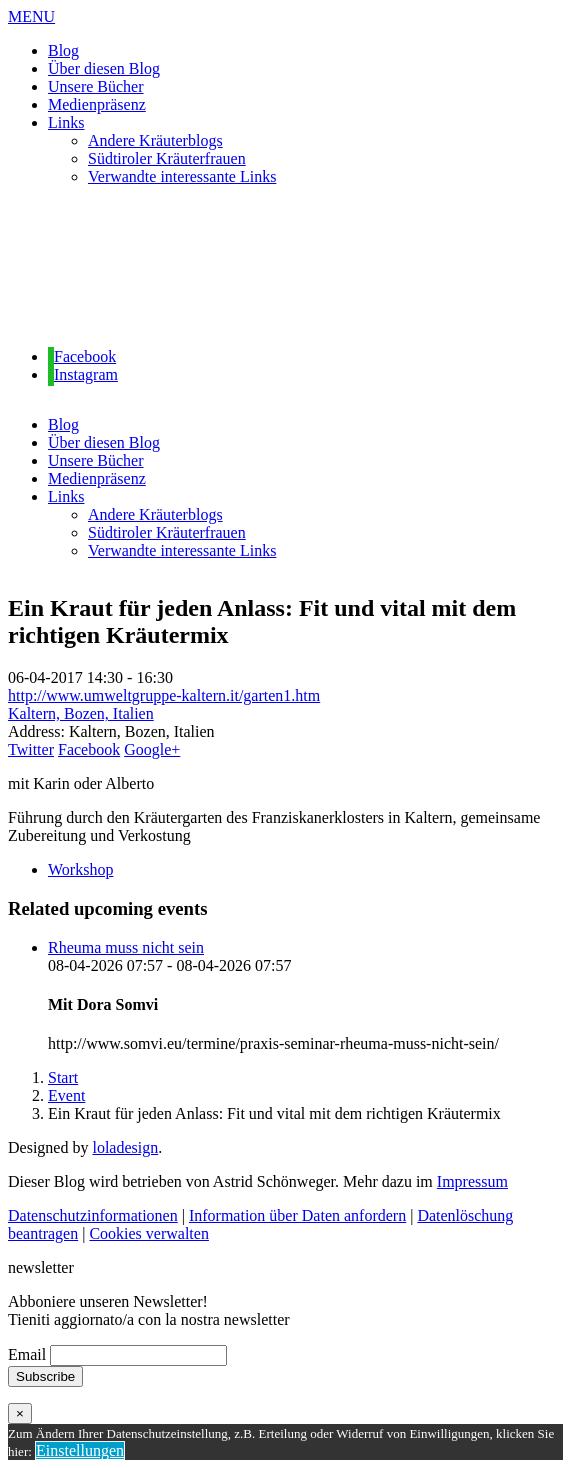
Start (63, 1077)
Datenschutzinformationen (93, 1215)
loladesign (125, 1147)
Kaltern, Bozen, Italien (81, 713)
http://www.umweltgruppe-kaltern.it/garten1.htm (164, 695)
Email (27, 1354)
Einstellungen (80, 1450)
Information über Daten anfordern (297, 1215)
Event (66, 1095)
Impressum (472, 1181)
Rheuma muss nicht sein (126, 947)
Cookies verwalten (149, 1233)
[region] (285, 267)
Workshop (80, 869)
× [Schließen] (20, 1413)
